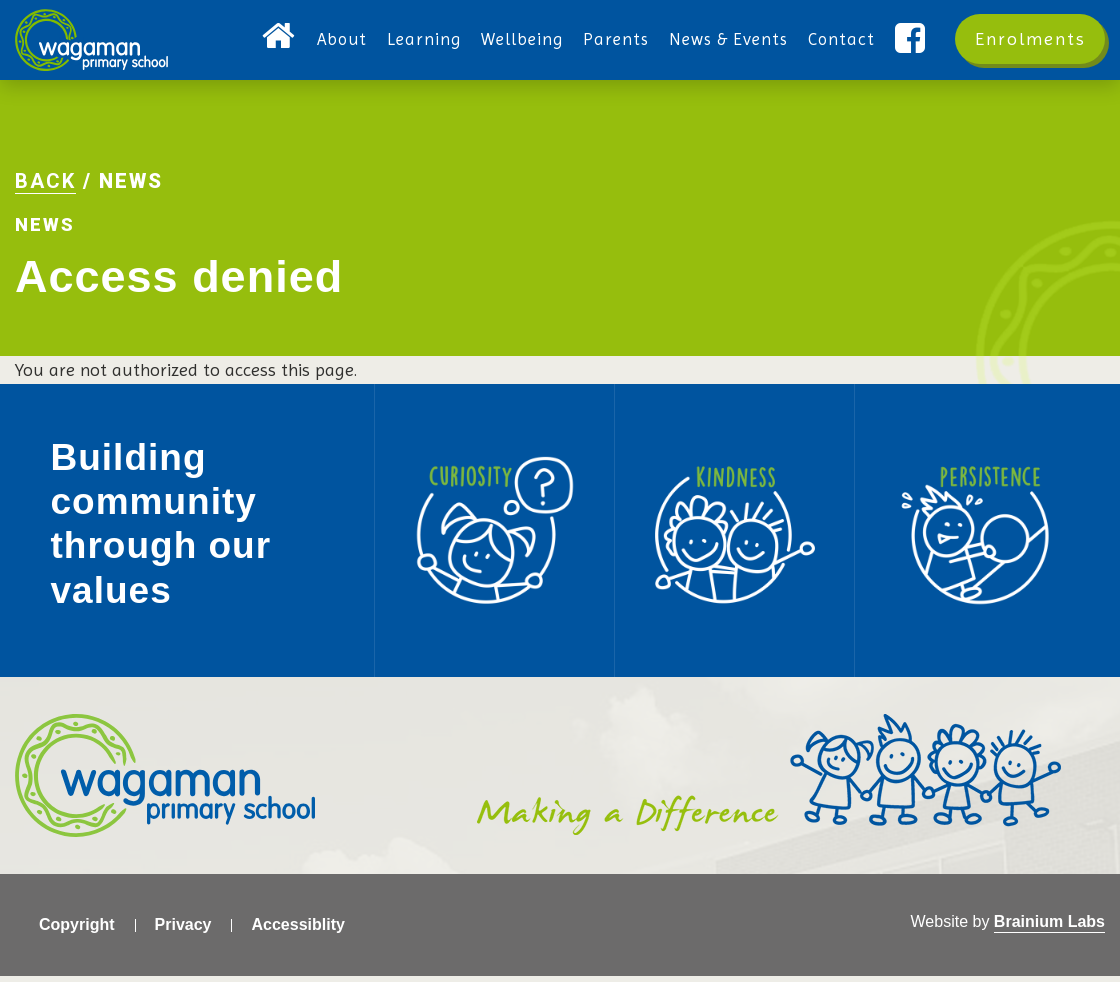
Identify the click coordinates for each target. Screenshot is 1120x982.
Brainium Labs (1049, 927)
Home (279, 39)
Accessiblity (297, 930)
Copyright (77, 930)
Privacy (183, 930)
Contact (841, 39)
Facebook (912, 39)
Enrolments (1030, 38)
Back (45, 185)
